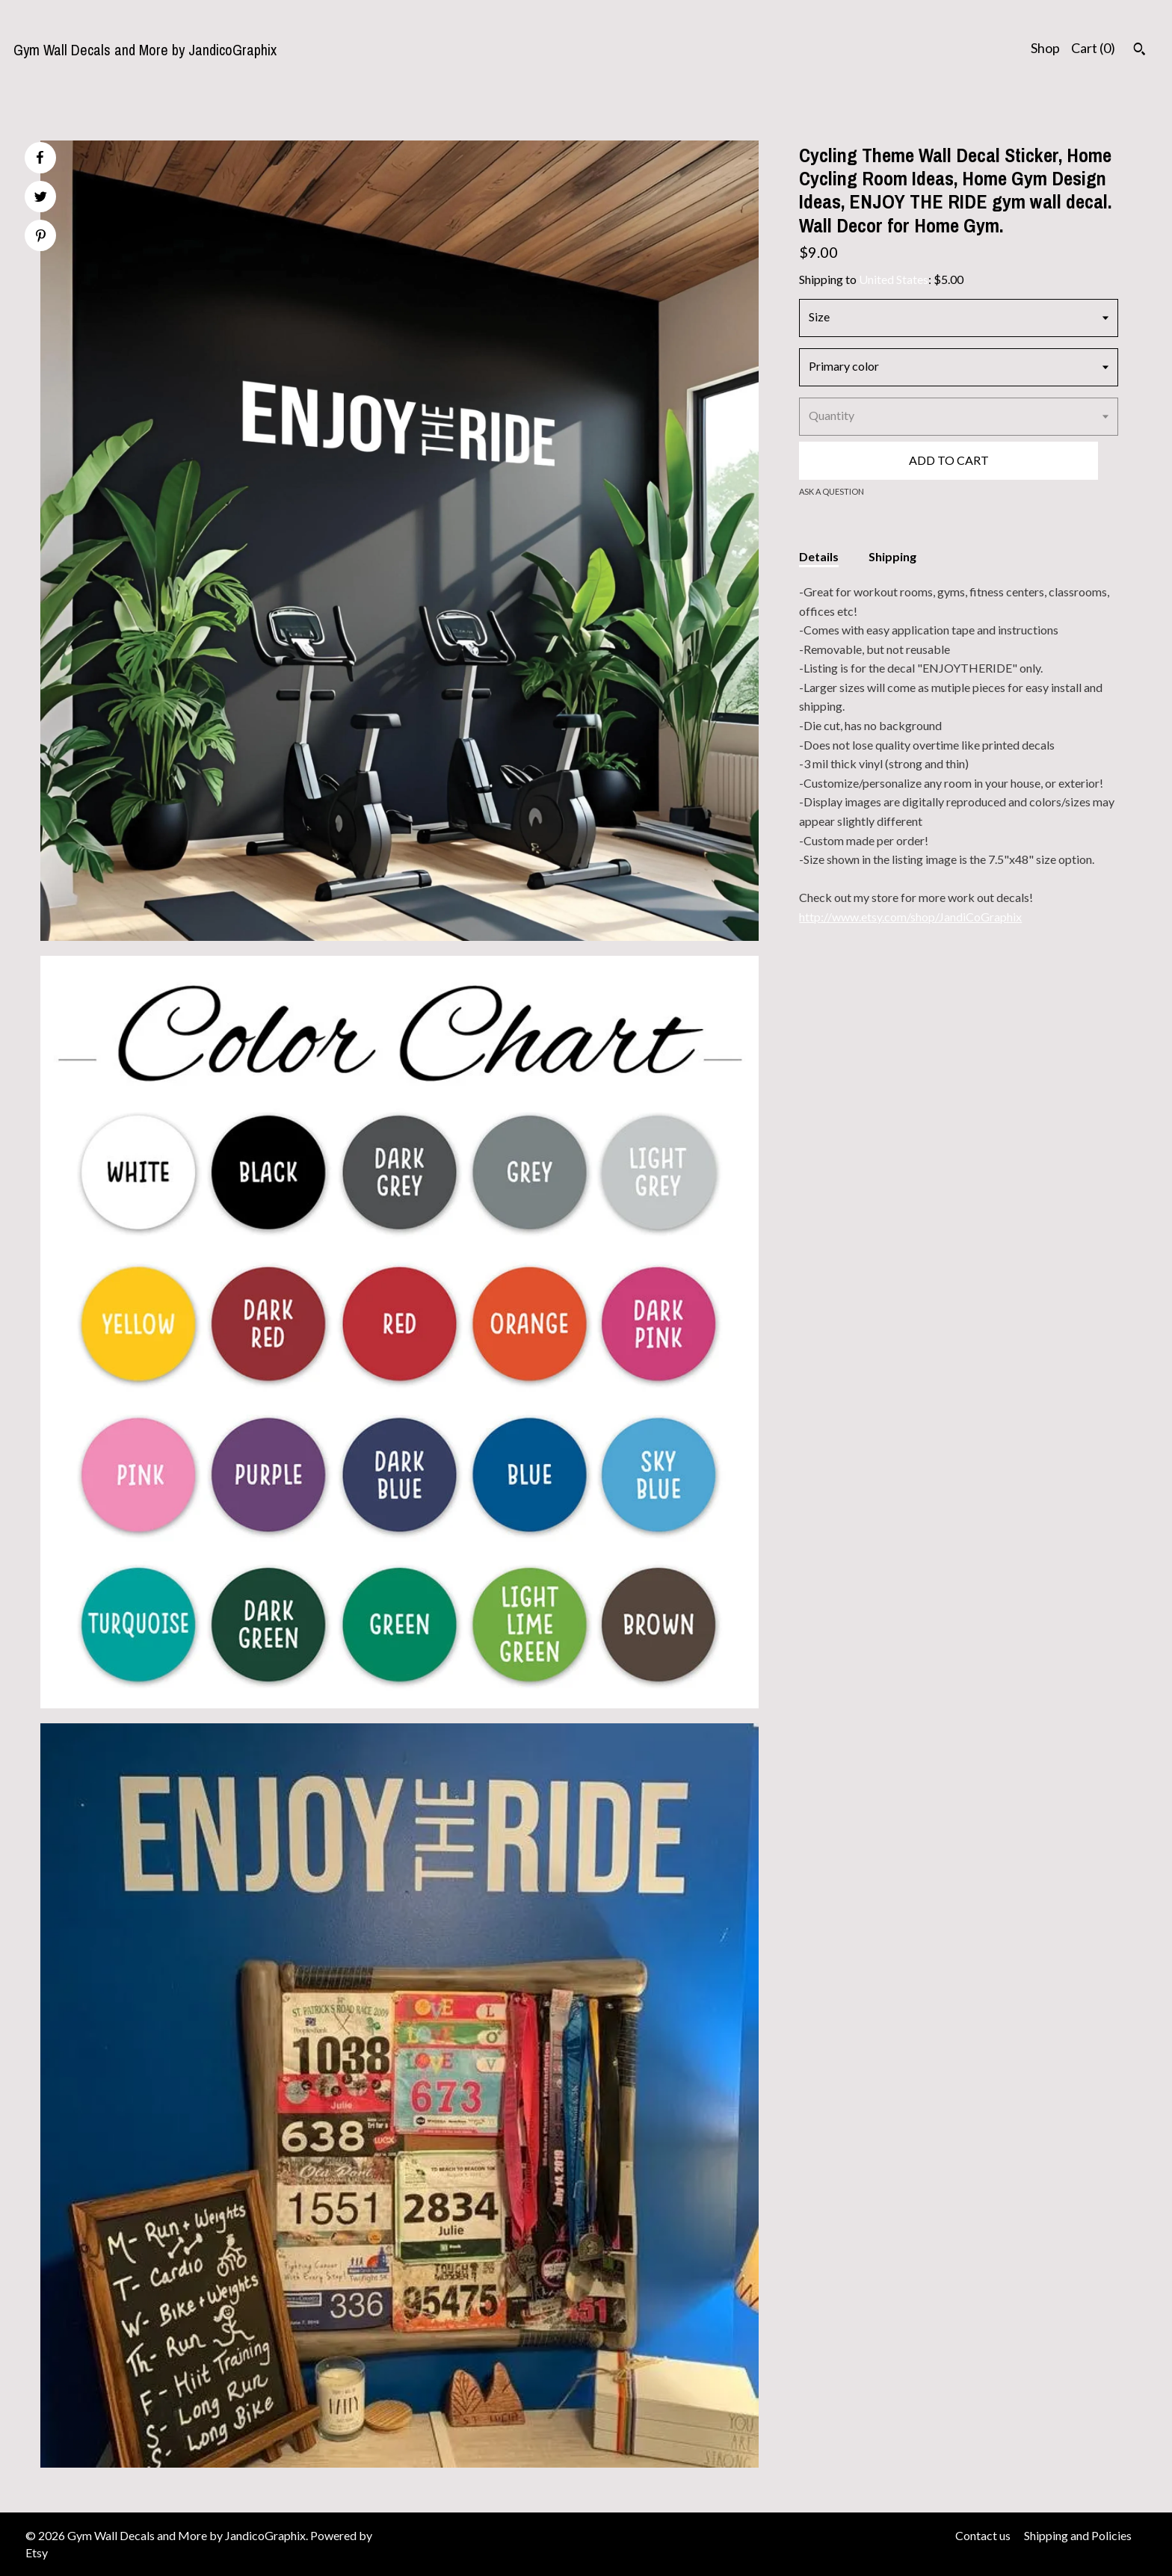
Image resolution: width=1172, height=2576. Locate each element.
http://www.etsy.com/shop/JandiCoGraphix (910, 916)
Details (819, 556)
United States (893, 279)
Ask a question (831, 491)
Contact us (983, 2535)
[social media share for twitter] (40, 198)
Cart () (1093, 48)
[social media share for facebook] (40, 157)
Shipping (892, 556)
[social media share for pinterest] (40, 237)
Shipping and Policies (1078, 2535)
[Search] (1139, 51)
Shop (1045, 48)
